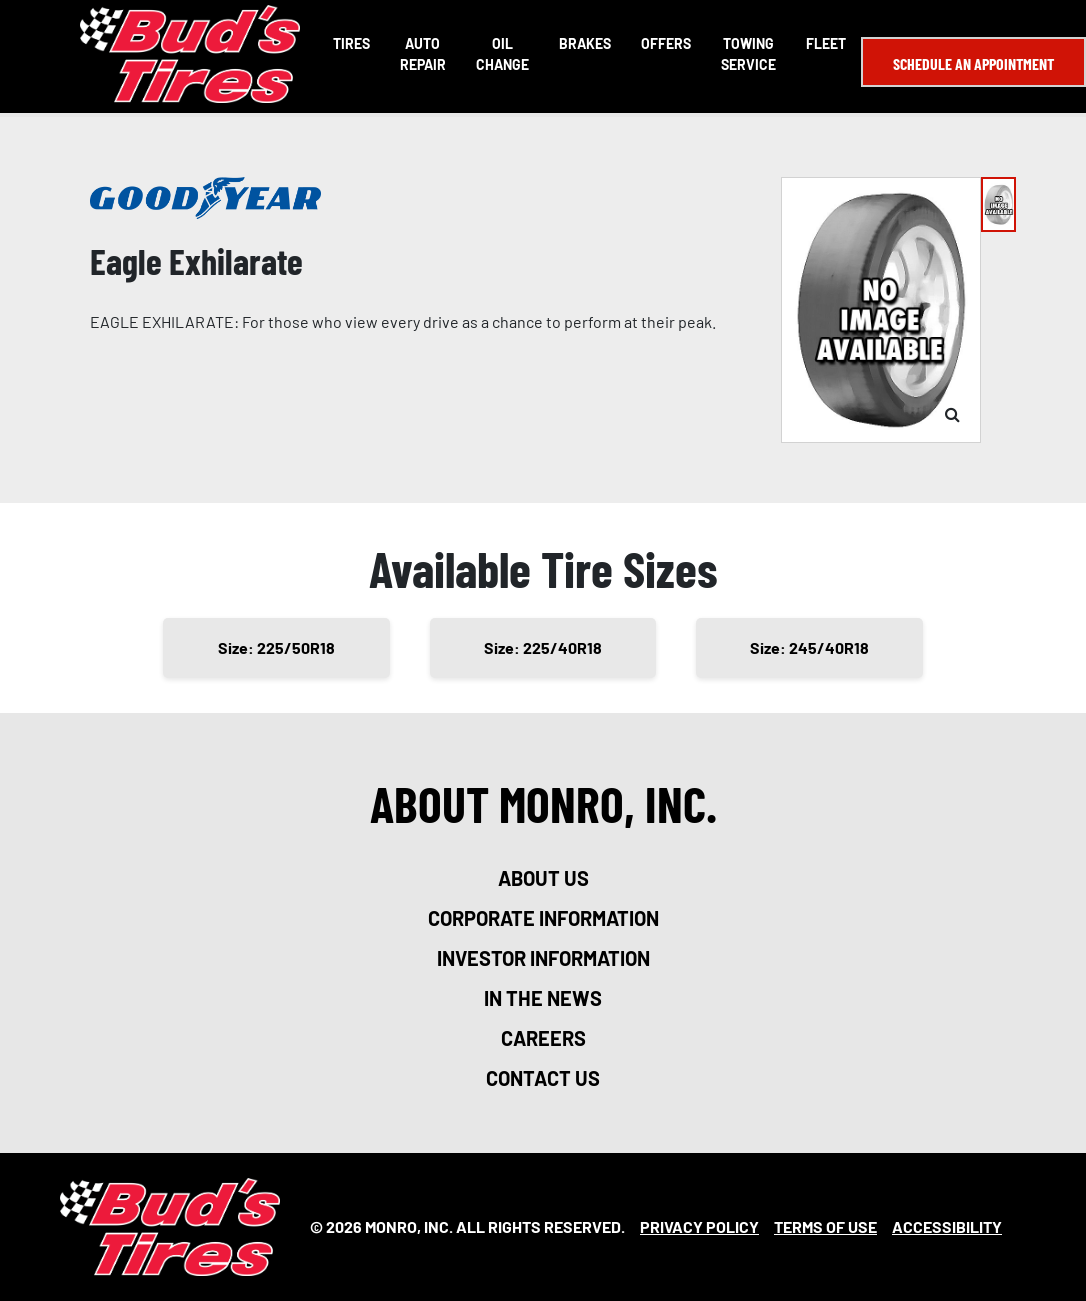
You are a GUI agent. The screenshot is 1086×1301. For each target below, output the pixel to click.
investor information (543, 958)
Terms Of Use (825, 1226)
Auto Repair (423, 54)
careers (543, 1038)
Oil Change (502, 54)
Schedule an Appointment (973, 63)
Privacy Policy (699, 1226)
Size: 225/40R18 (543, 647)
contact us (543, 1078)
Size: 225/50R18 (276, 647)
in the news (543, 998)
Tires (351, 43)
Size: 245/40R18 (809, 647)
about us (543, 878)
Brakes (585, 43)
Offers (666, 43)
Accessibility (947, 1226)
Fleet (826, 43)
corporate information (543, 918)
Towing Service (748, 54)
